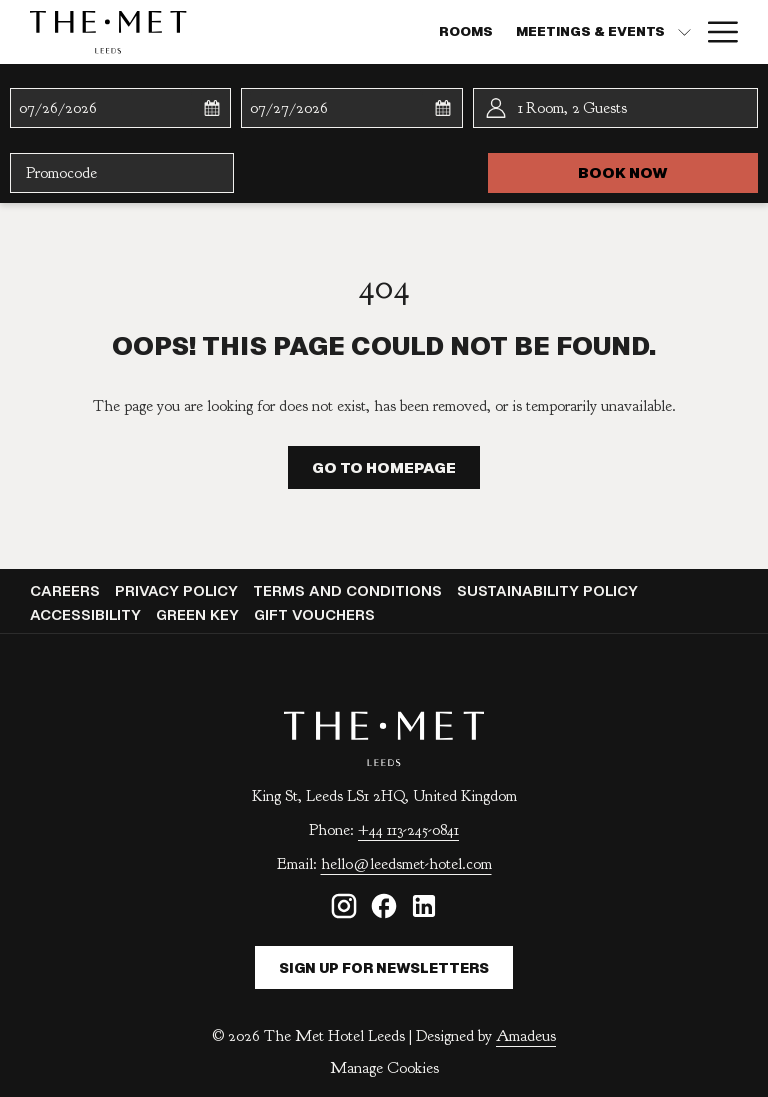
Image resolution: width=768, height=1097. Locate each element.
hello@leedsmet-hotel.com (406, 864)
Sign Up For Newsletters (384, 968)
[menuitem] (67, 591)
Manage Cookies (384, 1068)
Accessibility (85, 614)
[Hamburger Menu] (715, 32)
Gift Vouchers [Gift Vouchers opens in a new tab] (317, 614)
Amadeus (526, 1036)
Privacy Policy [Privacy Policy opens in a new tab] (179, 590)
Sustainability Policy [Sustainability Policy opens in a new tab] (550, 590)
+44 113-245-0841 (408, 830)
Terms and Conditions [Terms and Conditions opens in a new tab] (350, 590)
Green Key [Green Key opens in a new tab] (200, 614)
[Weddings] (642, 32)
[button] (105, 108)
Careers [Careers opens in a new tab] (67, 590)
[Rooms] (293, 32)
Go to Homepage (384, 467)
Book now (668, 172)
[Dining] (557, 32)
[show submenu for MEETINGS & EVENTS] (512, 32)
